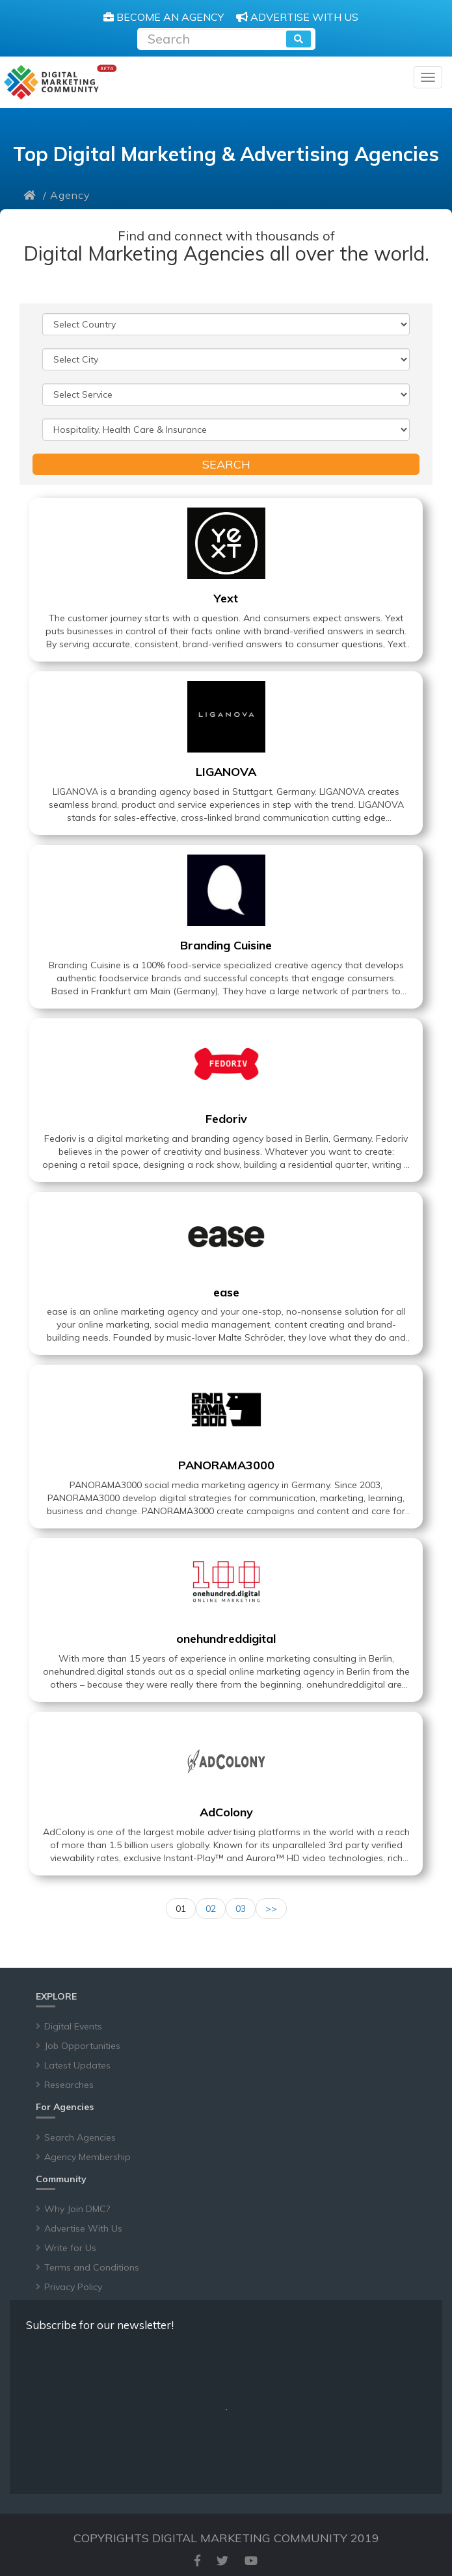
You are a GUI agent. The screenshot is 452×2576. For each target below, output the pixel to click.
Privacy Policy (73, 2287)
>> (271, 1908)
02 (211, 1908)
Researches (69, 2085)
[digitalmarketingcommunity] (60, 82)
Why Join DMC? (77, 2209)
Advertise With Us (83, 2228)
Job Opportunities (82, 2046)
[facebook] (197, 2560)
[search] (298, 39)
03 (240, 1908)
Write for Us (70, 2248)
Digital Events (73, 2026)
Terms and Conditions (91, 2267)
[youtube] (251, 2560)
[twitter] (222, 2560)
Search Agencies (80, 2137)
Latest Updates (77, 2065)
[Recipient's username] (213, 37)
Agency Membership (87, 2157)
